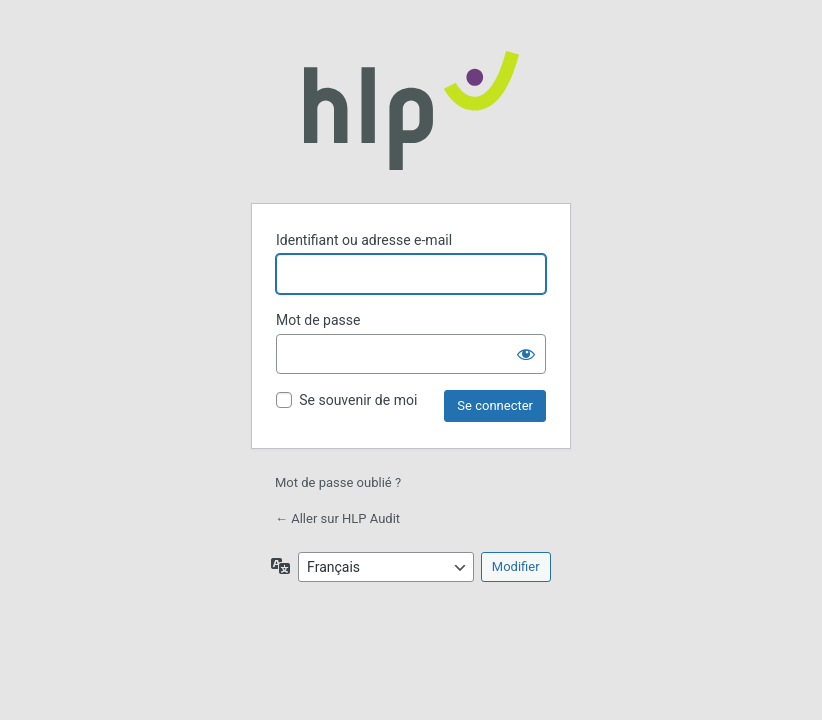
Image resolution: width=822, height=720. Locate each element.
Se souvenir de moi (358, 400)
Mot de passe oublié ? (338, 482)
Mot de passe (318, 320)
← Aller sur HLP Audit (337, 518)
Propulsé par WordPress (411, 110)
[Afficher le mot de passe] (526, 354)
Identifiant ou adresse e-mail (364, 240)
